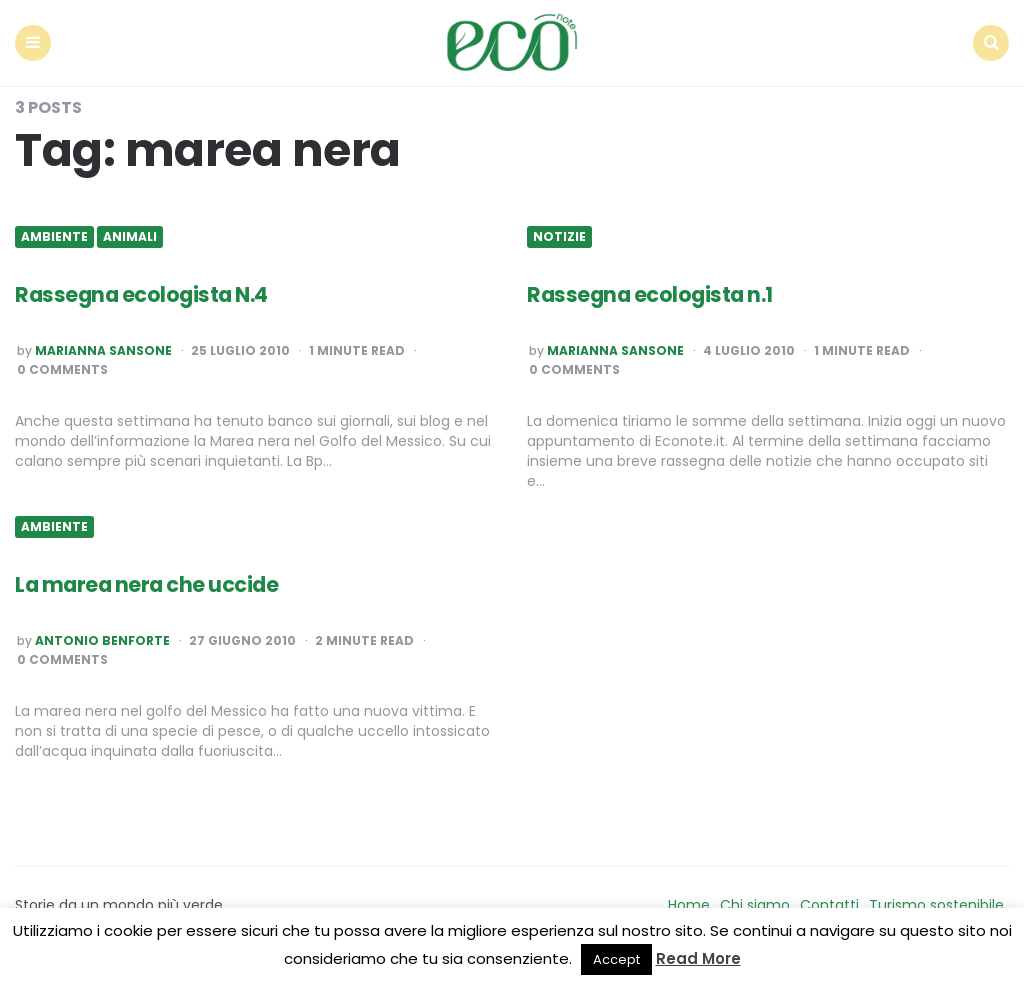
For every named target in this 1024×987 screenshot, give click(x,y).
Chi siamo (755, 900)
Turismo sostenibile (936, 900)
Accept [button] (616, 959)
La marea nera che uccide (152, 579)
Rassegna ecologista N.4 (147, 289)
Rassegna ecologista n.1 (655, 289)
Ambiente (54, 232)
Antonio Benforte (102, 636)
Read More (698, 958)
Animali (130, 232)
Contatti (829, 900)
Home (689, 900)
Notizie (559, 232)
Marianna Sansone (103, 346)
